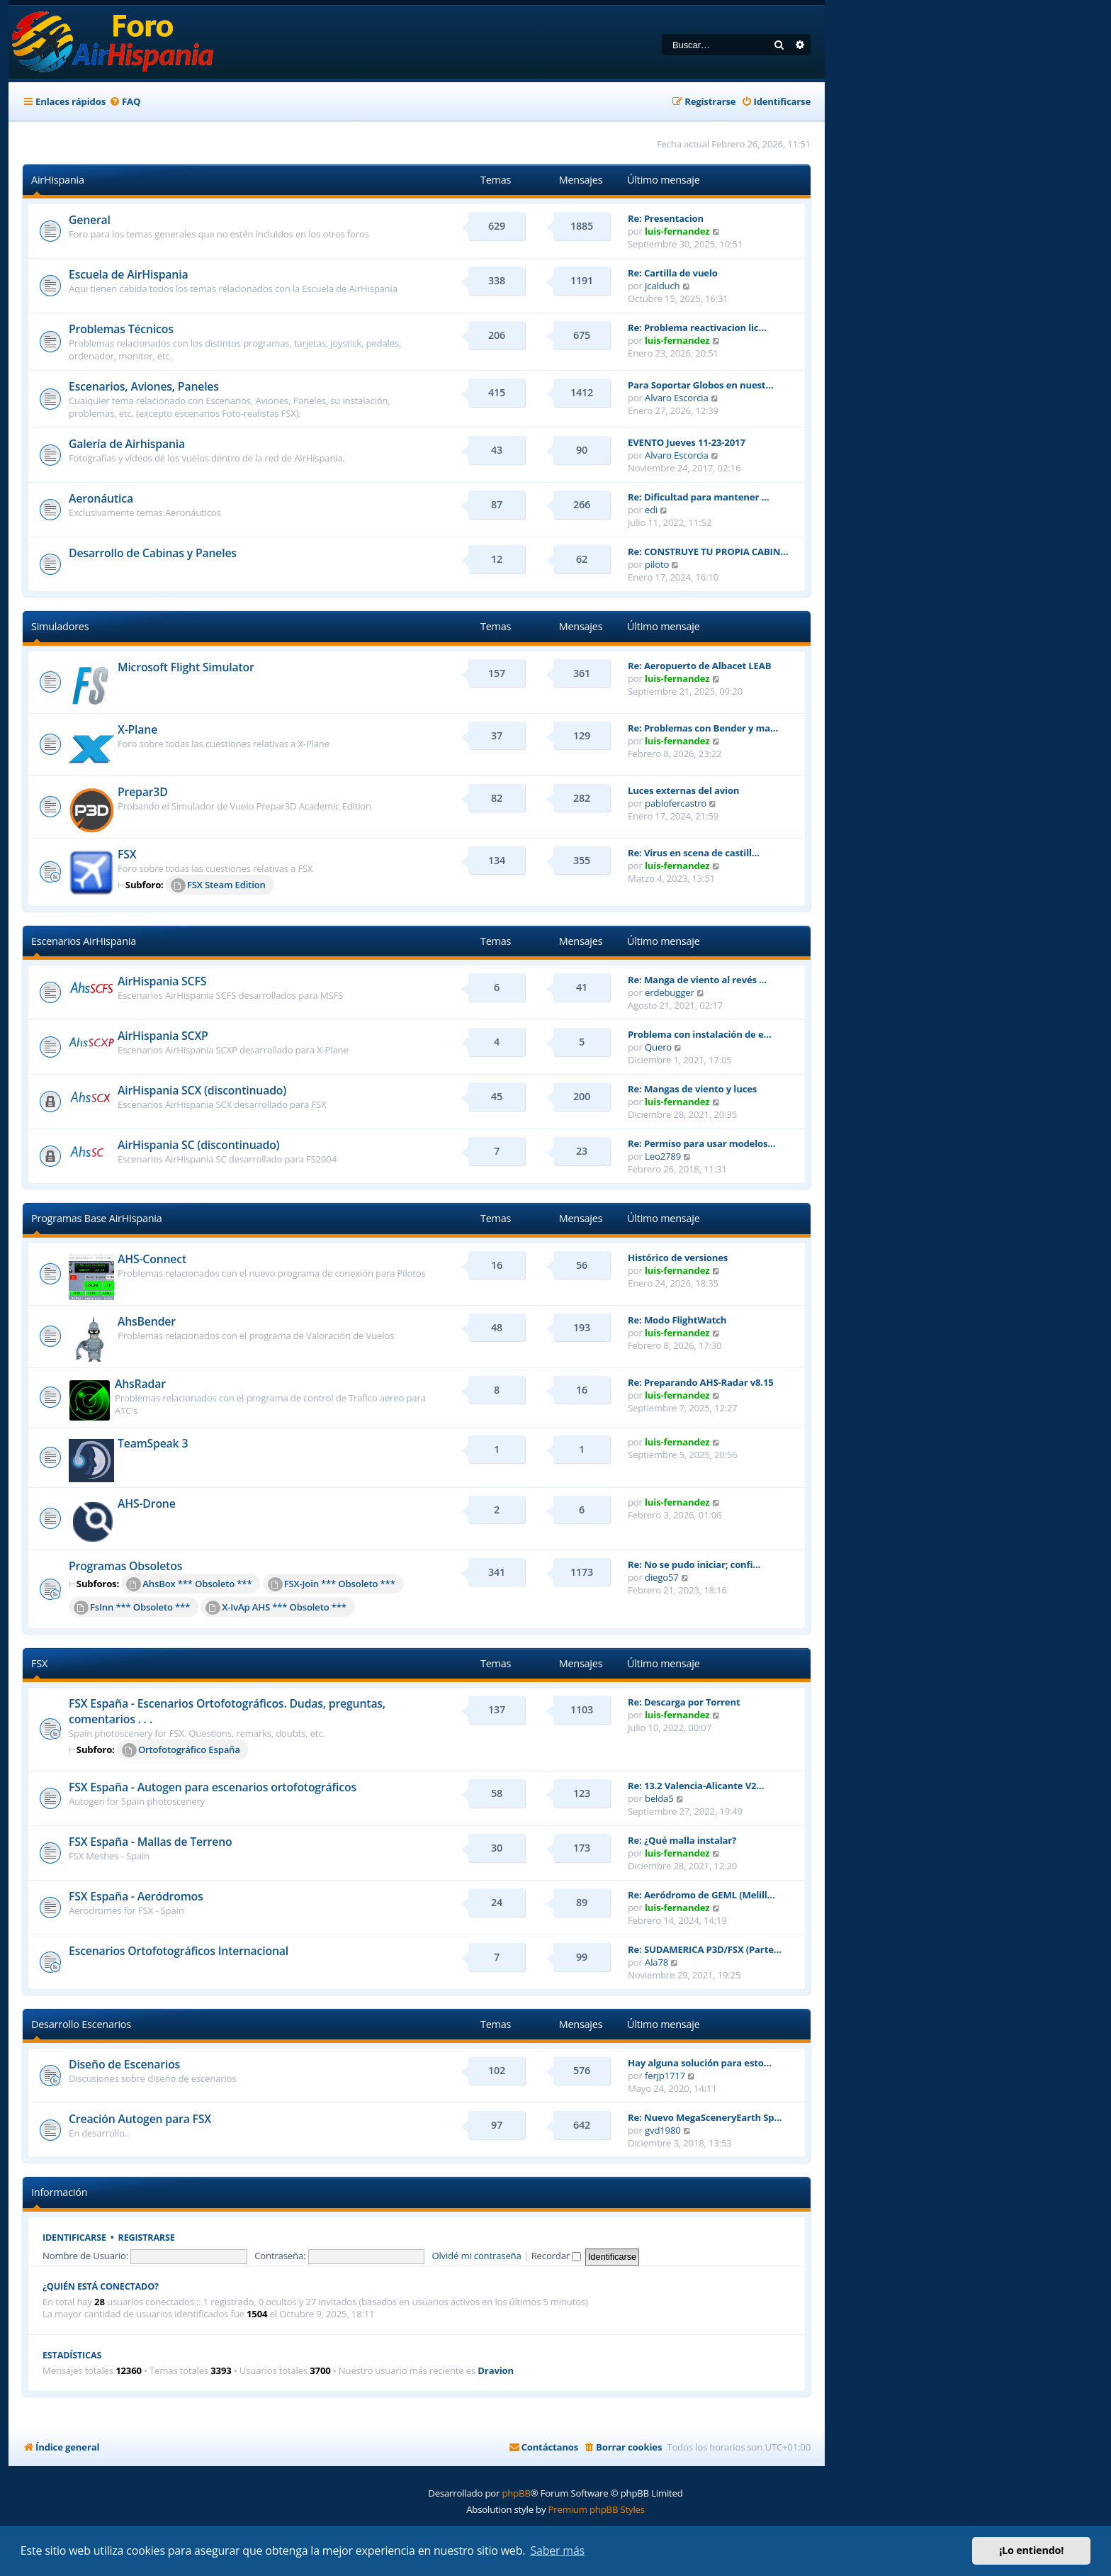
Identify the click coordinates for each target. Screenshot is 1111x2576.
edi (651, 509)
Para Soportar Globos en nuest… (700, 385)
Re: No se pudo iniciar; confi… (694, 1564)
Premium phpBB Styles (596, 2509)
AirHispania (57, 179)
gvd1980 (663, 2130)
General (90, 220)
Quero (658, 1047)
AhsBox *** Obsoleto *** (189, 1584)
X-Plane (137, 729)
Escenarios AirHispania (83, 941)
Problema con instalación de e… (700, 1034)
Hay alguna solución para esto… (700, 2062)
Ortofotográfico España (181, 1750)
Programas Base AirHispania (96, 1218)
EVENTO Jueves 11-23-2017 (686, 442)
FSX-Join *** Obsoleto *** (331, 1584)
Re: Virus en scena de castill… (694, 852)
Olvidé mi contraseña (476, 2255)
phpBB (516, 2493)
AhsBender (147, 1321)
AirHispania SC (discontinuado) (198, 1145)
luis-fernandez (677, 231)
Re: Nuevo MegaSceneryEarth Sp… (705, 2117)
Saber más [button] (557, 2550)
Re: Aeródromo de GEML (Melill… (701, 1894)
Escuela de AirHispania (128, 274)
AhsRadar (140, 1383)
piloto (657, 564)
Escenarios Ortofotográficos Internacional (178, 1951)
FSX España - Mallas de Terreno (150, 1841)
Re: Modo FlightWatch (677, 1320)
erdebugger (669, 992)
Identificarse (74, 2237)
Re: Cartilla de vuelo (673, 273)
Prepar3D (143, 792)
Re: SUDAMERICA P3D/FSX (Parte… (705, 1949)
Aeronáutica (101, 498)
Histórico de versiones (678, 1257)
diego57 (662, 1577)
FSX (127, 854)
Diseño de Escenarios (124, 2064)
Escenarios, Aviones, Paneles (144, 386)
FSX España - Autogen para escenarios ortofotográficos (212, 1787)
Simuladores (60, 626)
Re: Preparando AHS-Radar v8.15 (701, 1382)
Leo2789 (663, 1156)
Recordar (556, 2255)
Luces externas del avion (683, 790)
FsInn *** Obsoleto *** (132, 1608)
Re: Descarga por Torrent (684, 1702)
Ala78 (656, 1962)
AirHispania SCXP (163, 1035)
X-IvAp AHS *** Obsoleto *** (275, 1608)
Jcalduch (662, 285)
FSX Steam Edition (218, 885)
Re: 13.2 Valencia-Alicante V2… (696, 1785)
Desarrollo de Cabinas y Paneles (153, 553)
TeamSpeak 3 (153, 1443)
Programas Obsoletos (125, 1566)
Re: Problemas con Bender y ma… (703, 728)
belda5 (659, 1798)
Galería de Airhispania (127, 444)
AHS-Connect (152, 1259)
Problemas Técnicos (121, 329)
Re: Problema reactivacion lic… (697, 327)
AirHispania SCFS (162, 981)
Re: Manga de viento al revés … (697, 979)
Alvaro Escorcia (677, 397)
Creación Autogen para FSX (140, 2119)
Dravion (496, 2371)
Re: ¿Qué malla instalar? (682, 1840)
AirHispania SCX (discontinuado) (202, 1090)
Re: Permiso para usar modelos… (701, 1143)
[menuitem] (124, 101)
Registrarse (146, 2237)
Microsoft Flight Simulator (186, 667)
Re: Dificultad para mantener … (698, 497)
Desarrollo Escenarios (81, 2024)
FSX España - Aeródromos (136, 1896)
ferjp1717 (665, 2075)
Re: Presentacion (666, 218)
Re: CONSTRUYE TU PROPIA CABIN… (708, 551)
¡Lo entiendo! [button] (1031, 2550)
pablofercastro (675, 803)
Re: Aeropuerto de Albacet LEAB (699, 665)
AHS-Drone (147, 1503)
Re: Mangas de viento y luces (692, 1088)
